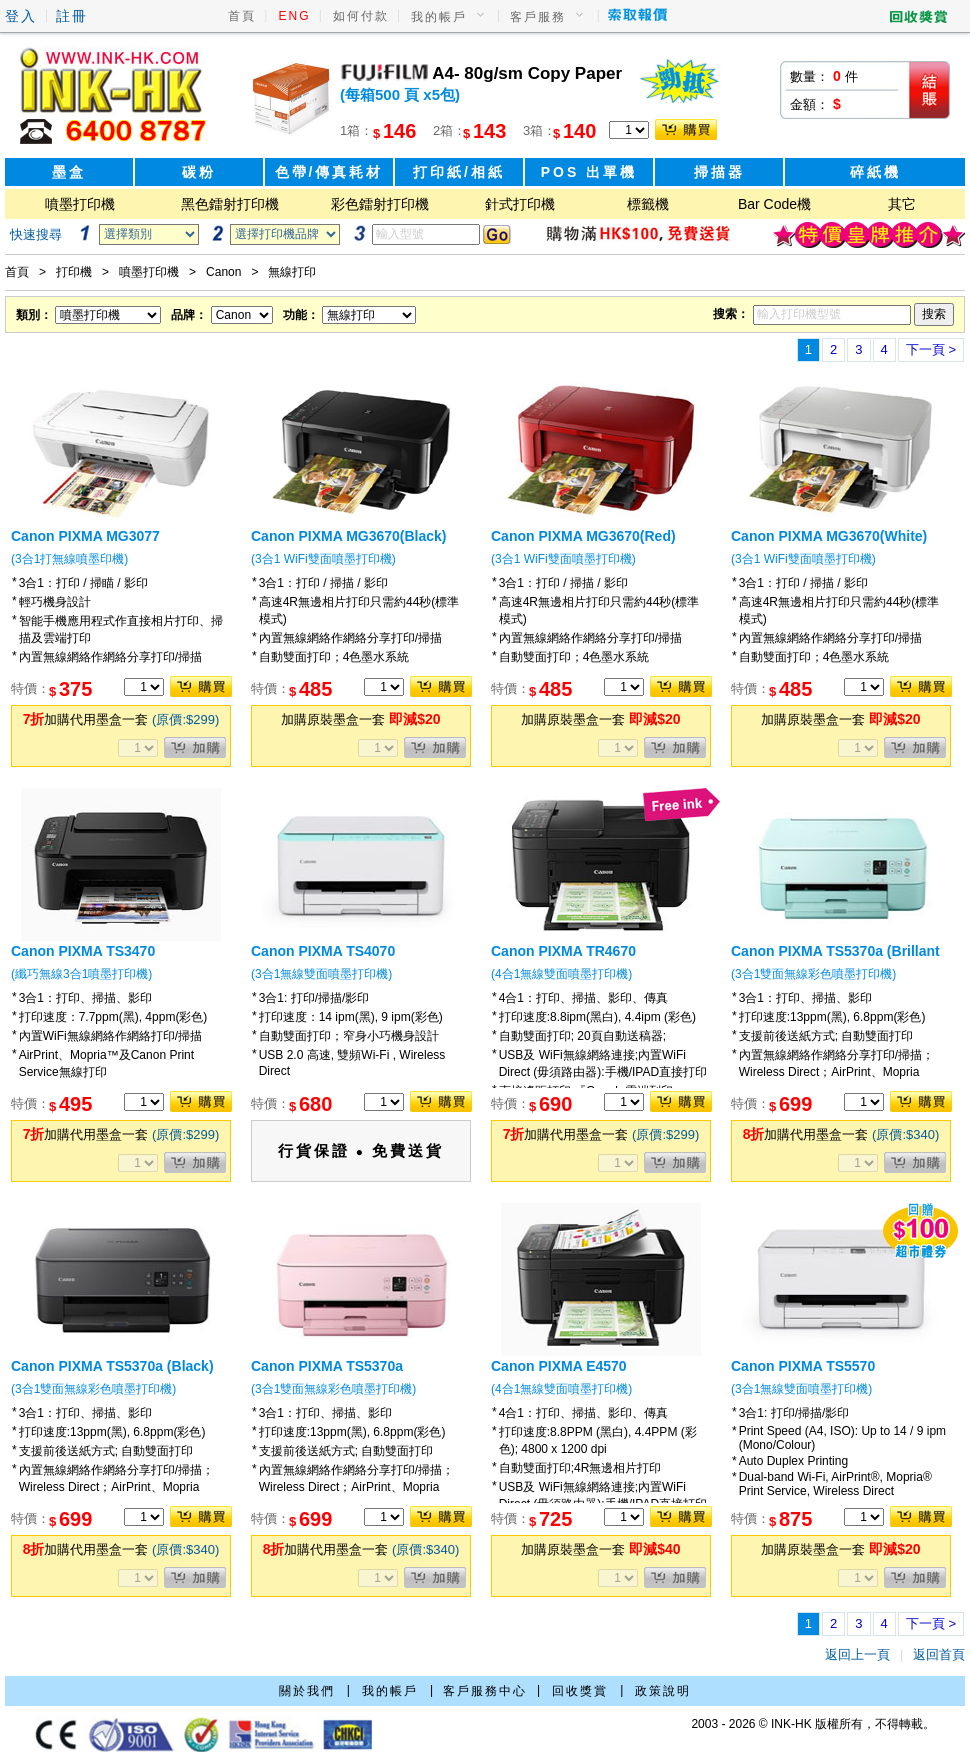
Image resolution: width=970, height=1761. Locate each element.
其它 (902, 204)
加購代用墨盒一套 (121, 719)
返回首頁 (939, 1654)
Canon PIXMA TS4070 (323, 951)
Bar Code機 (774, 204)
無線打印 (292, 272)
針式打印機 (520, 204)
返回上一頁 (857, 1654)
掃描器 (719, 172)
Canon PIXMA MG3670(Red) (583, 536)
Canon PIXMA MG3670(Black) (349, 536)
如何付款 (361, 16)
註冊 (72, 16)
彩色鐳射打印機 (380, 204)
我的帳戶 (439, 17)
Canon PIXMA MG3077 (85, 536)
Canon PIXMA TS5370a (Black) (112, 1366)
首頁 (242, 16)
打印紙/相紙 (459, 172)
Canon (223, 272)
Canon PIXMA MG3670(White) (829, 536)
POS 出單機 (589, 172)
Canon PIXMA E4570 (559, 1366)
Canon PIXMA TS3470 (83, 951)
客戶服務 (538, 17)
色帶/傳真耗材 (329, 172)
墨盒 (69, 172)
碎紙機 (875, 172)
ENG (295, 16)
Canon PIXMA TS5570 (803, 1366)
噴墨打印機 (80, 204)
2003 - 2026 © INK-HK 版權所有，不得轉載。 (813, 1724)
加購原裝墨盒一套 (360, 719)
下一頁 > (931, 349)
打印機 (74, 272)
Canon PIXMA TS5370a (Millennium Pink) (327, 1374)
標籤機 (648, 204)
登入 (21, 16)
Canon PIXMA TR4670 (563, 951)
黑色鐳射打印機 (230, 204)
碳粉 (199, 172)
